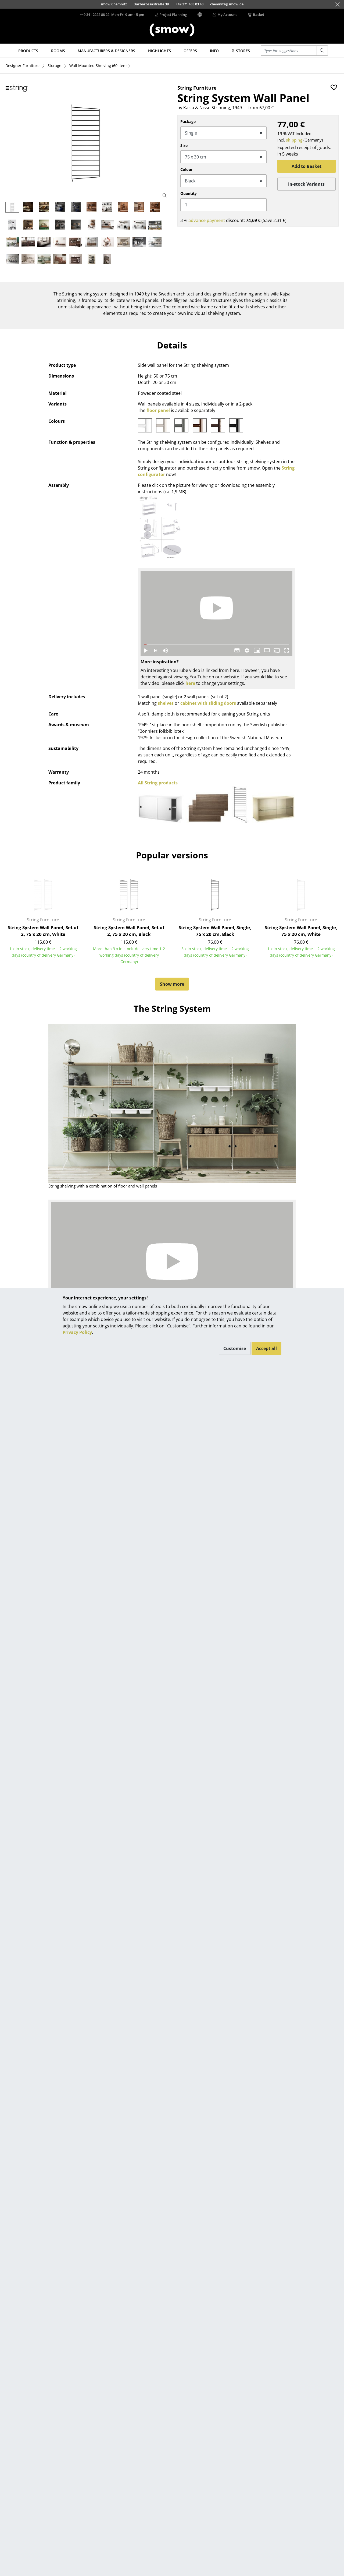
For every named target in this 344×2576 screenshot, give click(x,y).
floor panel (158, 410)
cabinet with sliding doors (208, 703)
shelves (166, 703)
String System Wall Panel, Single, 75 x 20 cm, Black (215, 931)
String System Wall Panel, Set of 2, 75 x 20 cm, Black (129, 931)
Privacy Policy (77, 1332)
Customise (234, 1348)
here (190, 683)
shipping (294, 140)
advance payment (206, 220)
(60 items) (99, 65)
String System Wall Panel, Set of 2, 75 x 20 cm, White (43, 931)
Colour (186, 169)
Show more (172, 984)
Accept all (266, 1348)
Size (184, 145)
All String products (158, 783)
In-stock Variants (306, 184)
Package (188, 121)
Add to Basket (306, 166)
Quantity (188, 193)
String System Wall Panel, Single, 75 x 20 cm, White (301, 931)
